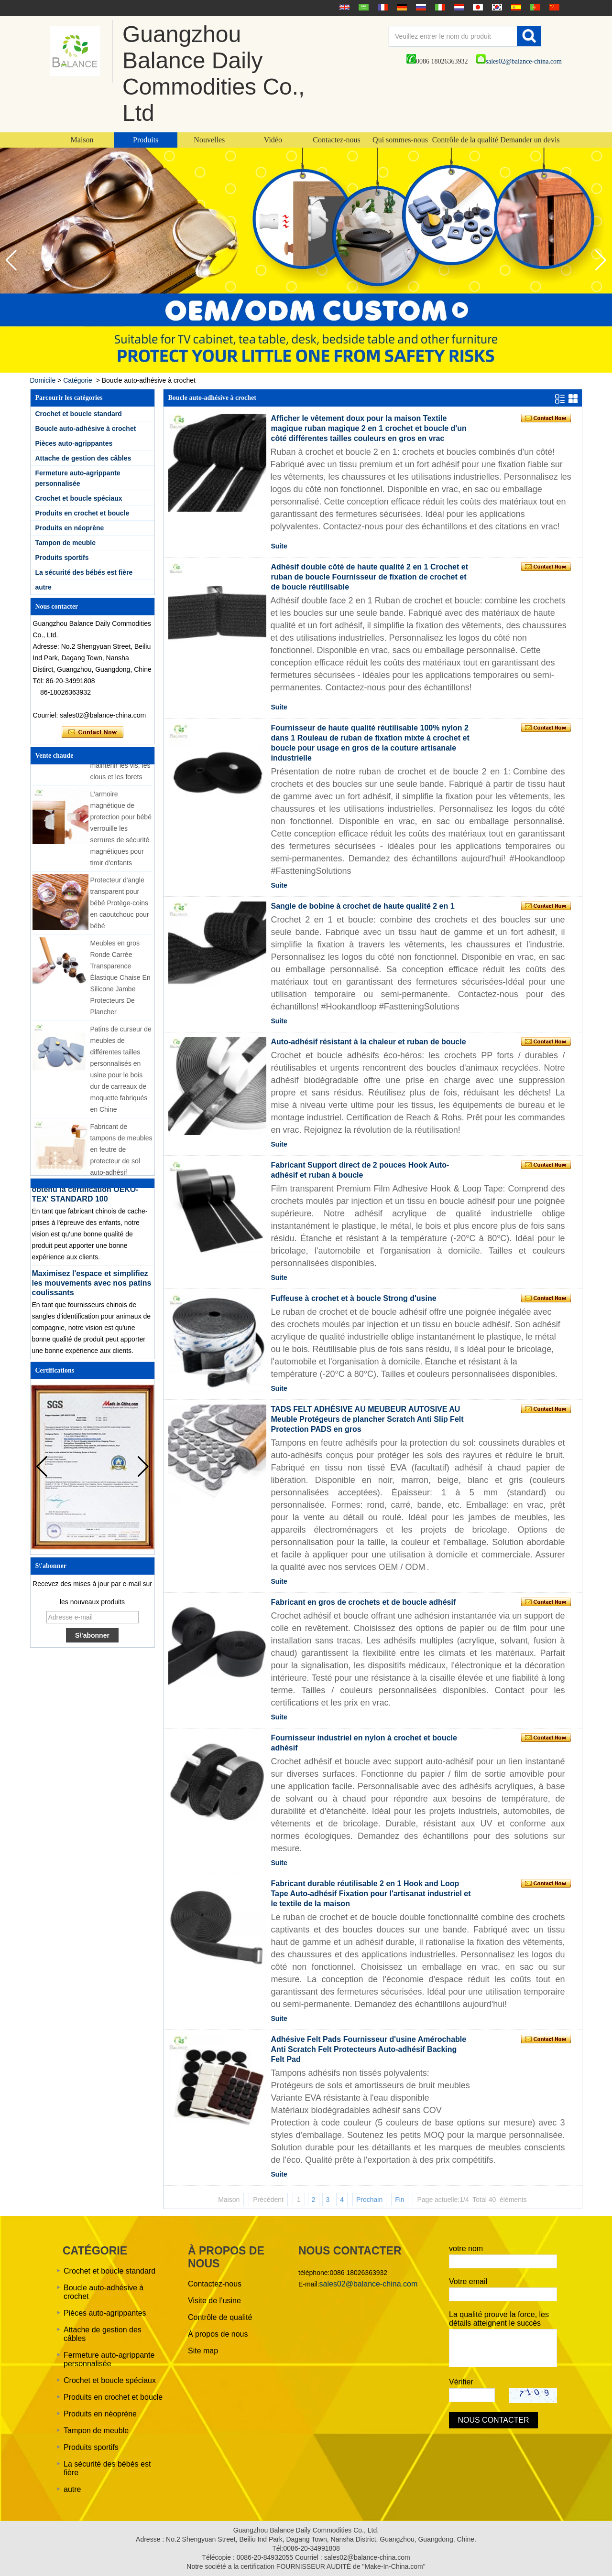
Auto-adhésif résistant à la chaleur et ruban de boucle (368, 1042)
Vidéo (273, 140)
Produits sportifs (62, 557)
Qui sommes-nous (400, 140)
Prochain (369, 2199)
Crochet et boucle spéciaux (78, 498)
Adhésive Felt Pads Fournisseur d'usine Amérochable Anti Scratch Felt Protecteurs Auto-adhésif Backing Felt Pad (369, 2049)
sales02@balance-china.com (519, 61)
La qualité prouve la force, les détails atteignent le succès (499, 2318)
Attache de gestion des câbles (83, 458)
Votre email (468, 2281)
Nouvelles (209, 140)
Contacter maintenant (92, 732)
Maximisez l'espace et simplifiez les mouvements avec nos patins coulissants (92, 1285)
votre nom (466, 2248)
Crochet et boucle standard (78, 414)
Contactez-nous (337, 140)
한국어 (496, 7)
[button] (600, 260)
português (534, 7)
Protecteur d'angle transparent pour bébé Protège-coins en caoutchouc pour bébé (119, 906)
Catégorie (77, 380)
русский (420, 7)
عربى (362, 7)
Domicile (43, 380)
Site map (203, 2351)
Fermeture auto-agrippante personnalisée (109, 2359)
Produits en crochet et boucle (82, 513)
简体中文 (553, 7)
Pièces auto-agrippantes (74, 443)
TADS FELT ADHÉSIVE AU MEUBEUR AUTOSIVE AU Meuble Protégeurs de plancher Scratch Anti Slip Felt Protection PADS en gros (367, 1419)
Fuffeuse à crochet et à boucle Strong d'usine (354, 1298)
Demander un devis (529, 140)
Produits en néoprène (69, 528)
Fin (399, 2199)
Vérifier (461, 2382)
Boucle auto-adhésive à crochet (85, 428)
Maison (82, 140)
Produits (145, 140)
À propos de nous (218, 2334)
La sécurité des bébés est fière (84, 572)
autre (43, 587)
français (381, 7)
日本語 (476, 7)
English (343, 7)
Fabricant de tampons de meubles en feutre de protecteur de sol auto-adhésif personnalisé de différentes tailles (121, 1164)
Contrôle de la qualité (465, 140)
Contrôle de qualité (220, 2317)
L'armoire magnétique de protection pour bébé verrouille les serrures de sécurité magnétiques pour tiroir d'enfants (121, 831)
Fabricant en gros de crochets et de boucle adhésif (363, 1602)
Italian (439, 7)
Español (515, 7)
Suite (279, 546)
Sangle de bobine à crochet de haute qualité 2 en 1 (363, 906)
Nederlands (458, 7)
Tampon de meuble (65, 543)
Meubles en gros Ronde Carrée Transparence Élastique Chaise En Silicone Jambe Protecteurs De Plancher (120, 980)
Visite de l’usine (214, 2301)
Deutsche (400, 7)
